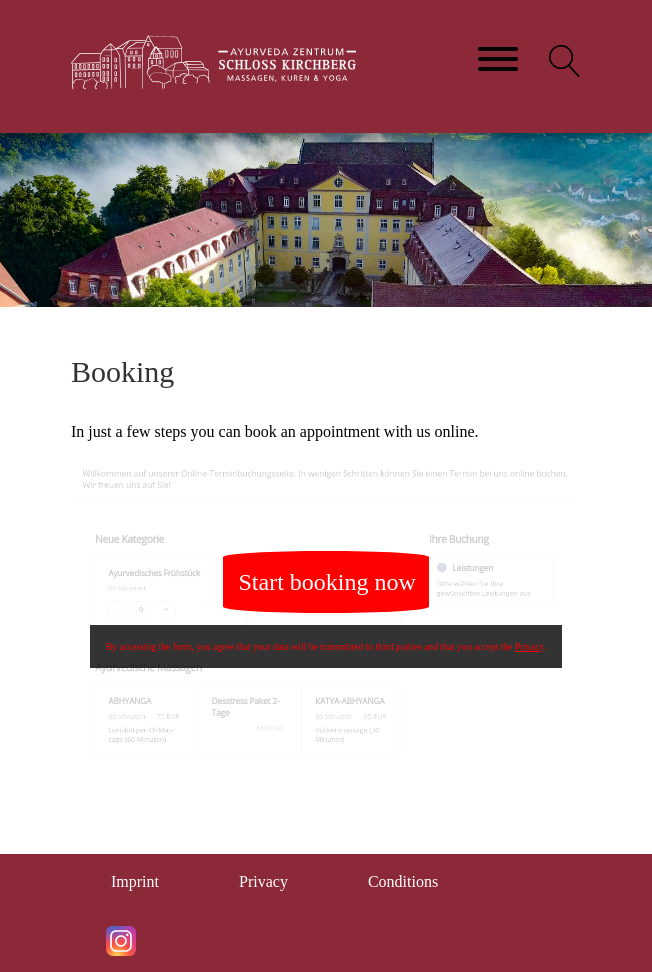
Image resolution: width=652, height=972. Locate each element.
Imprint (135, 881)
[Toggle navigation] (498, 60)
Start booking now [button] (327, 582)
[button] (565, 61)
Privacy (529, 646)
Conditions (403, 881)
